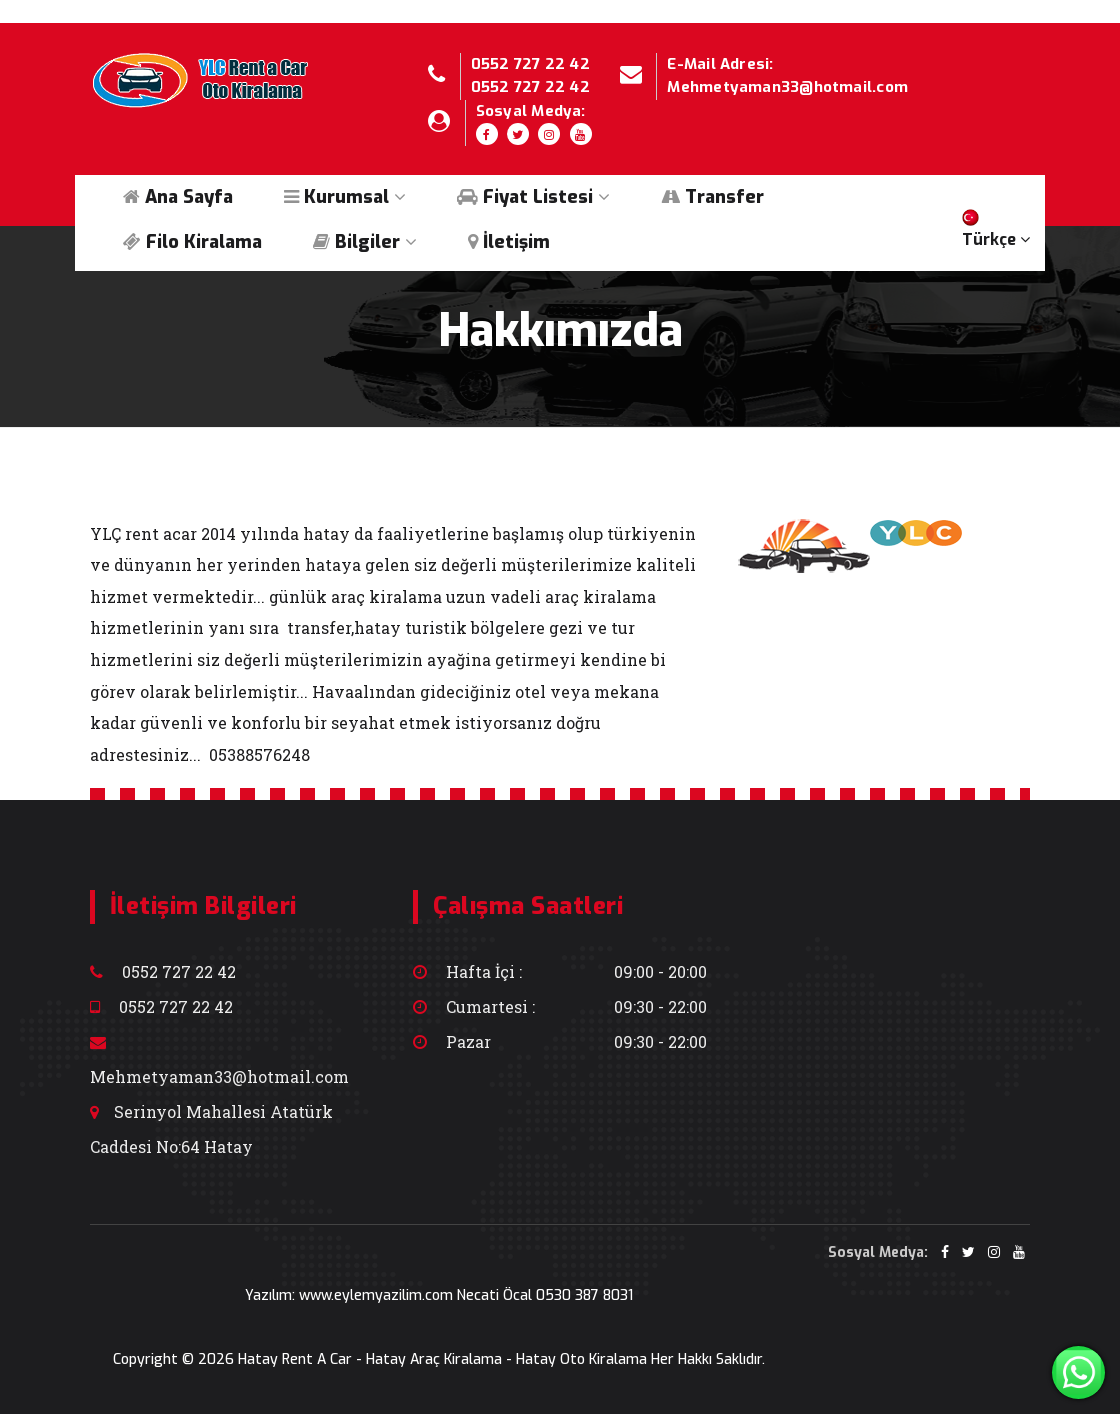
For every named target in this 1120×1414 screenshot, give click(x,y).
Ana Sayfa (178, 197)
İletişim (509, 242)
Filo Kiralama (192, 242)
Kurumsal (345, 197)
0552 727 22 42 (530, 64)
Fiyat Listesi (533, 197)
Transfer (712, 197)
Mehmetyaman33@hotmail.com (787, 87)
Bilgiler (365, 242)
